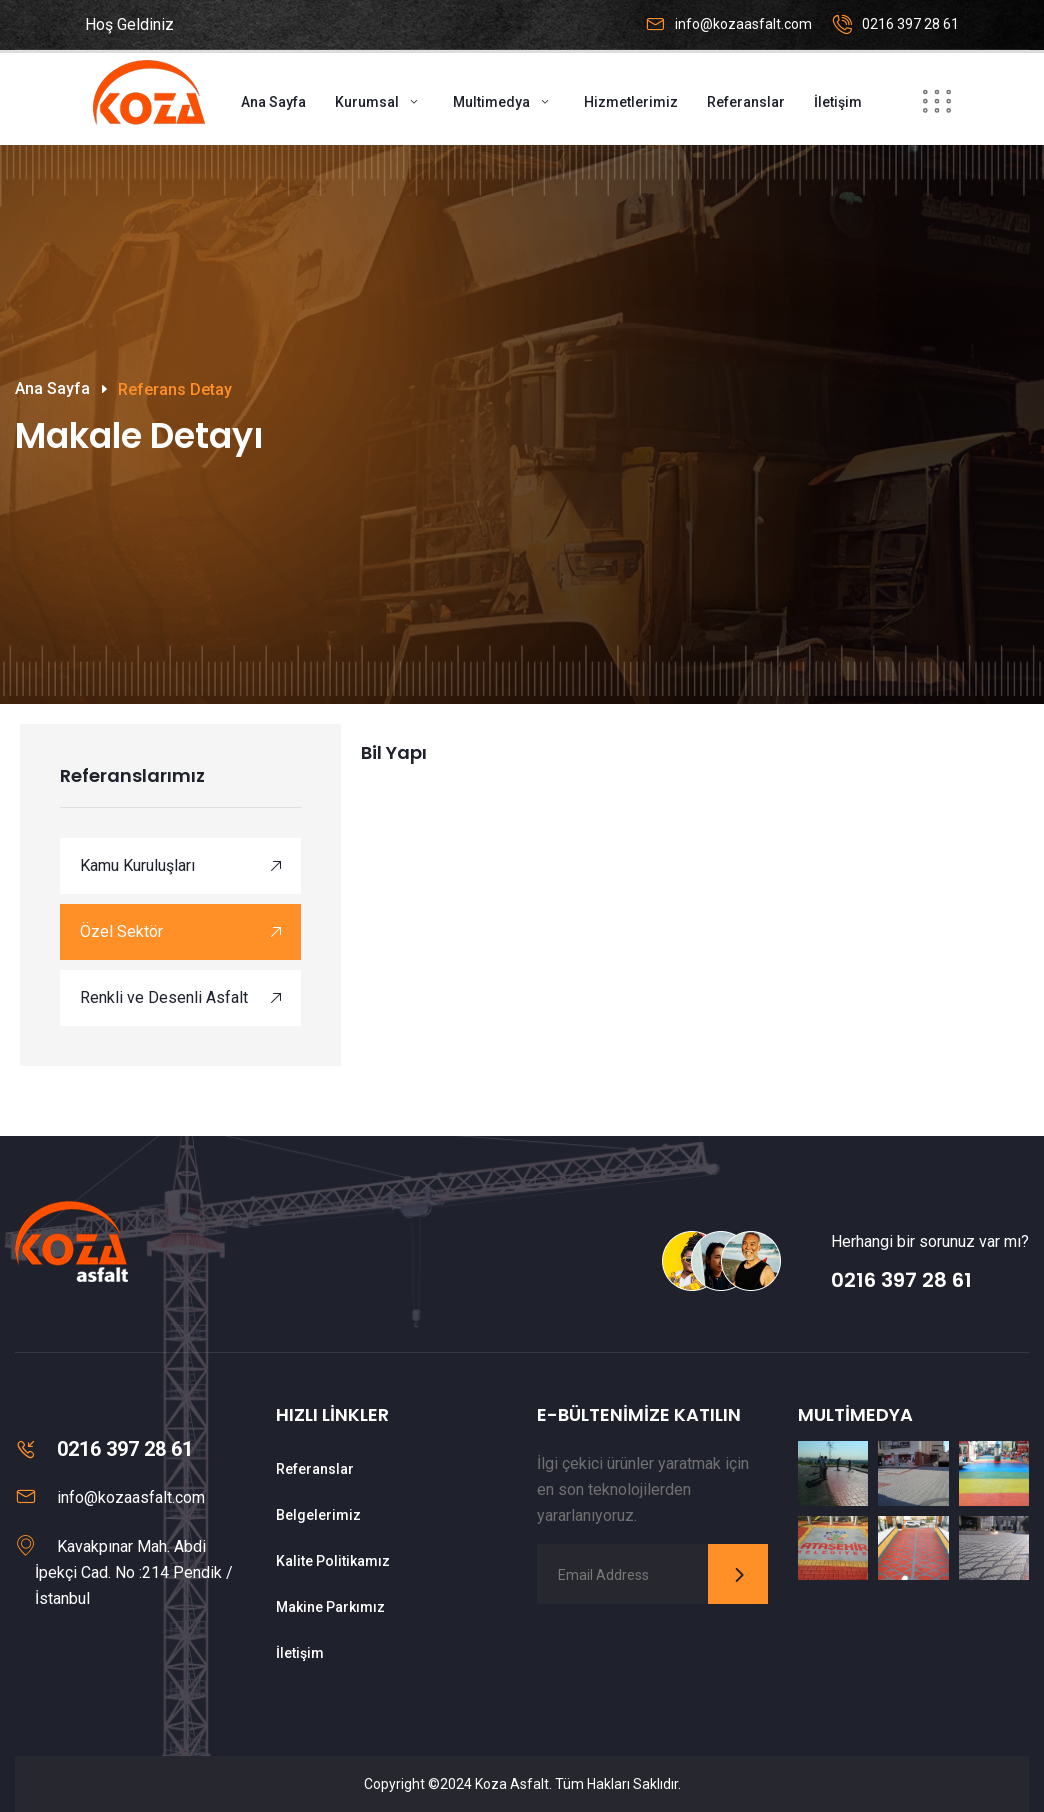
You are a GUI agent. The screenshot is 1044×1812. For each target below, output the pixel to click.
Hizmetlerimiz (631, 102)
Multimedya (491, 102)
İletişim (838, 102)
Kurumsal (367, 102)
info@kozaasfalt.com (743, 24)
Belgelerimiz (318, 1515)
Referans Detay (175, 389)
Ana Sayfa (273, 102)
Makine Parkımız (330, 1607)
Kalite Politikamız (333, 1561)
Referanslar (746, 102)
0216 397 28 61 (910, 24)
